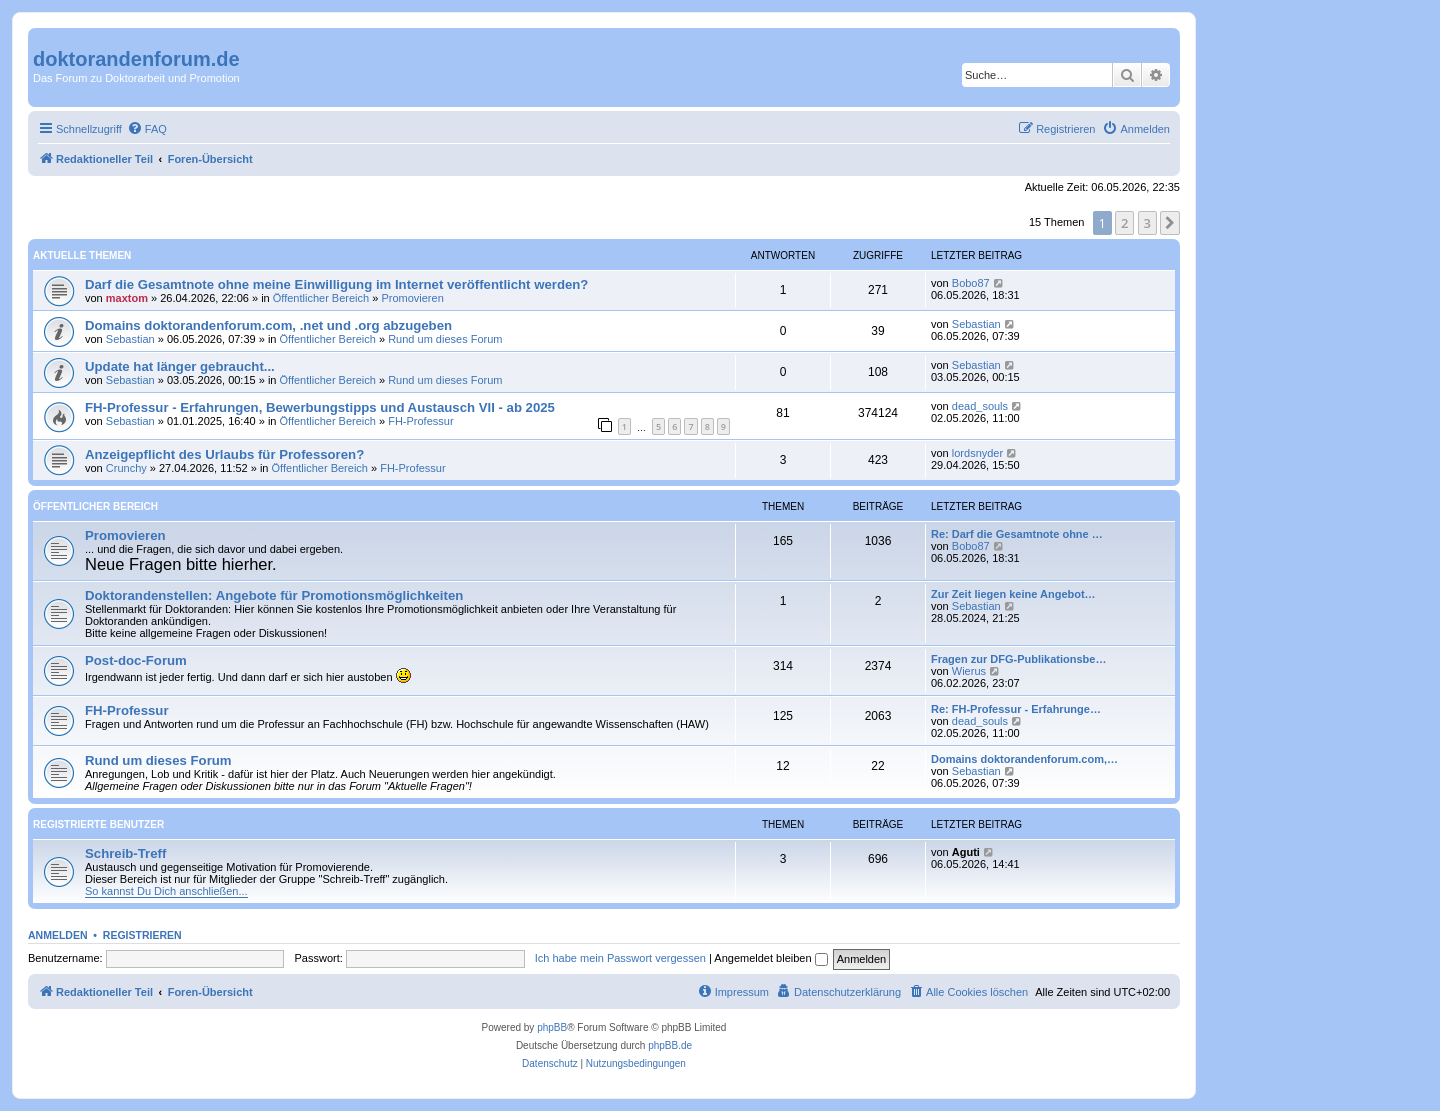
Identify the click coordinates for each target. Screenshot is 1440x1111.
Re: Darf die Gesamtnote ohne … (1017, 534)
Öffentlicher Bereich (321, 298)
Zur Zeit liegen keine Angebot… (1013, 594)
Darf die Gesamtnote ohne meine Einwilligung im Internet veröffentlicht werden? (336, 284)
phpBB (552, 1027)
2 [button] (1124, 223)
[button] (1170, 223)
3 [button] (1147, 223)
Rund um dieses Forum (445, 339)
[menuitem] (147, 129)
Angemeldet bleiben (770, 958)
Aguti (966, 852)
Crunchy (126, 468)
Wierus (969, 671)
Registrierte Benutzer (98, 824)
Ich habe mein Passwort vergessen (620, 958)
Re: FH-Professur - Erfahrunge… (1016, 709)
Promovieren (412, 298)
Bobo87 (971, 283)
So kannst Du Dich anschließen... (166, 891)
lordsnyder (977, 453)
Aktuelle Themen (82, 255)
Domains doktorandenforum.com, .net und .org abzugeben (268, 325)
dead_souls (980, 406)
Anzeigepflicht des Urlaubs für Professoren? (224, 454)
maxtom (127, 298)
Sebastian (130, 339)
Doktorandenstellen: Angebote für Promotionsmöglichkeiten (274, 595)
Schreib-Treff (125, 853)
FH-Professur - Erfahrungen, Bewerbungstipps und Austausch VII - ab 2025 (320, 407)
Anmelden (58, 935)
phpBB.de (670, 1045)
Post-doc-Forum (136, 660)
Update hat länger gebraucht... (180, 366)
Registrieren (142, 935)
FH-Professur (420, 421)
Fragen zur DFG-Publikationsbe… (1018, 659)
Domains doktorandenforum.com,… (1024, 759)
